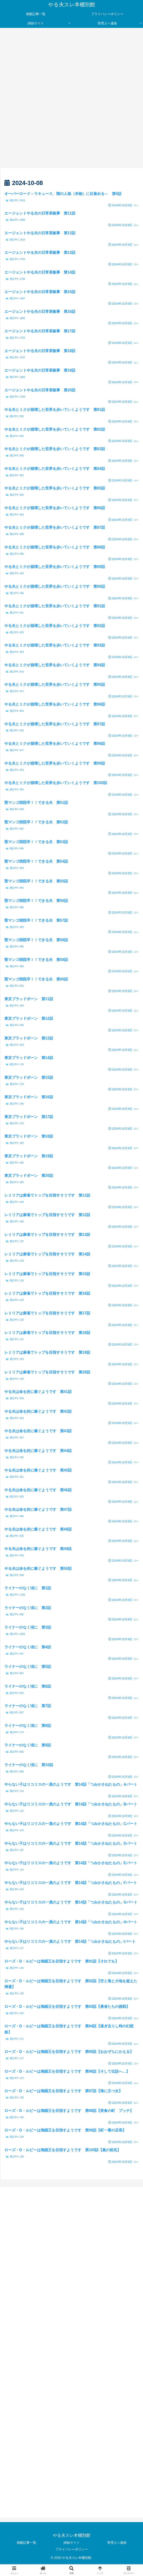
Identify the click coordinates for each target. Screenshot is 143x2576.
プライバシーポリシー (71, 2549)
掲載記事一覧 (26, 2542)
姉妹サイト (72, 2542)
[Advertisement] (71, 60)
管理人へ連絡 (117, 2542)
